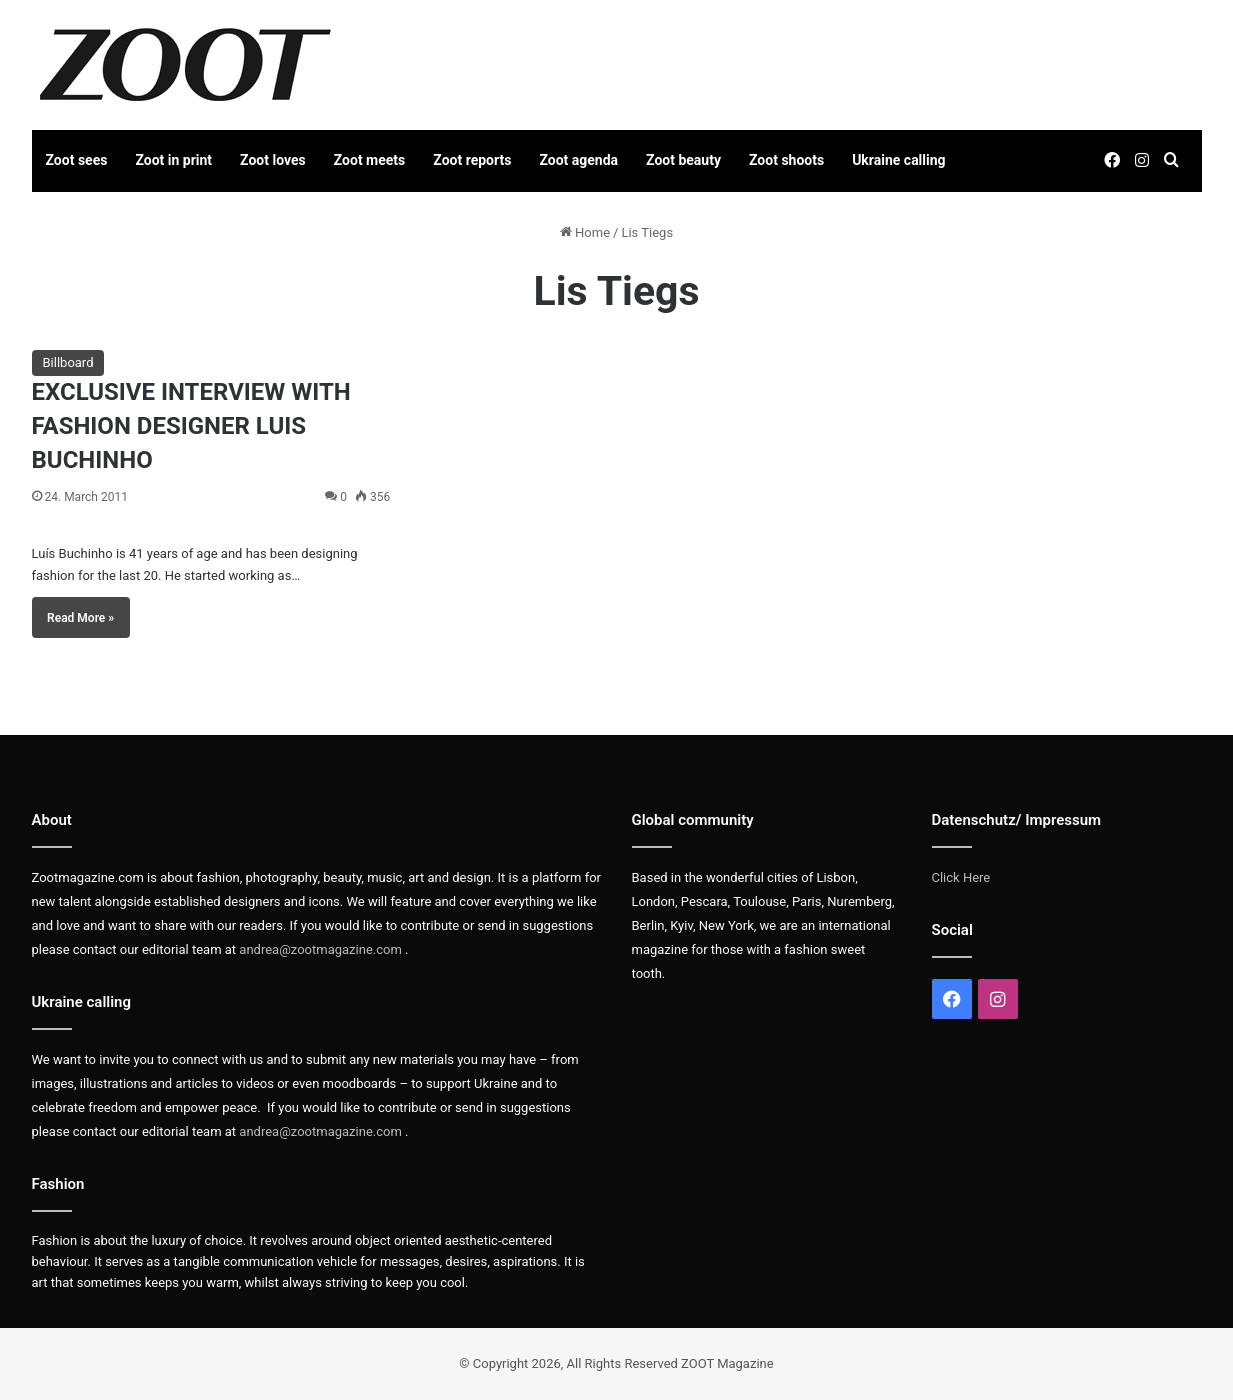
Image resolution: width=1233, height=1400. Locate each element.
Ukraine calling (898, 160)
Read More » (80, 618)
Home (585, 232)
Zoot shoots (786, 160)
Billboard (68, 362)
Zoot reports (472, 160)
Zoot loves (273, 160)
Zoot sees (77, 160)
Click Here (961, 877)
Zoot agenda (578, 160)
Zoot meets (370, 160)
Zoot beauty (683, 160)
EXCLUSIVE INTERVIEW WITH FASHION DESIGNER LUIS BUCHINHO (191, 425)
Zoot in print (173, 160)
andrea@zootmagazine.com (320, 949)
